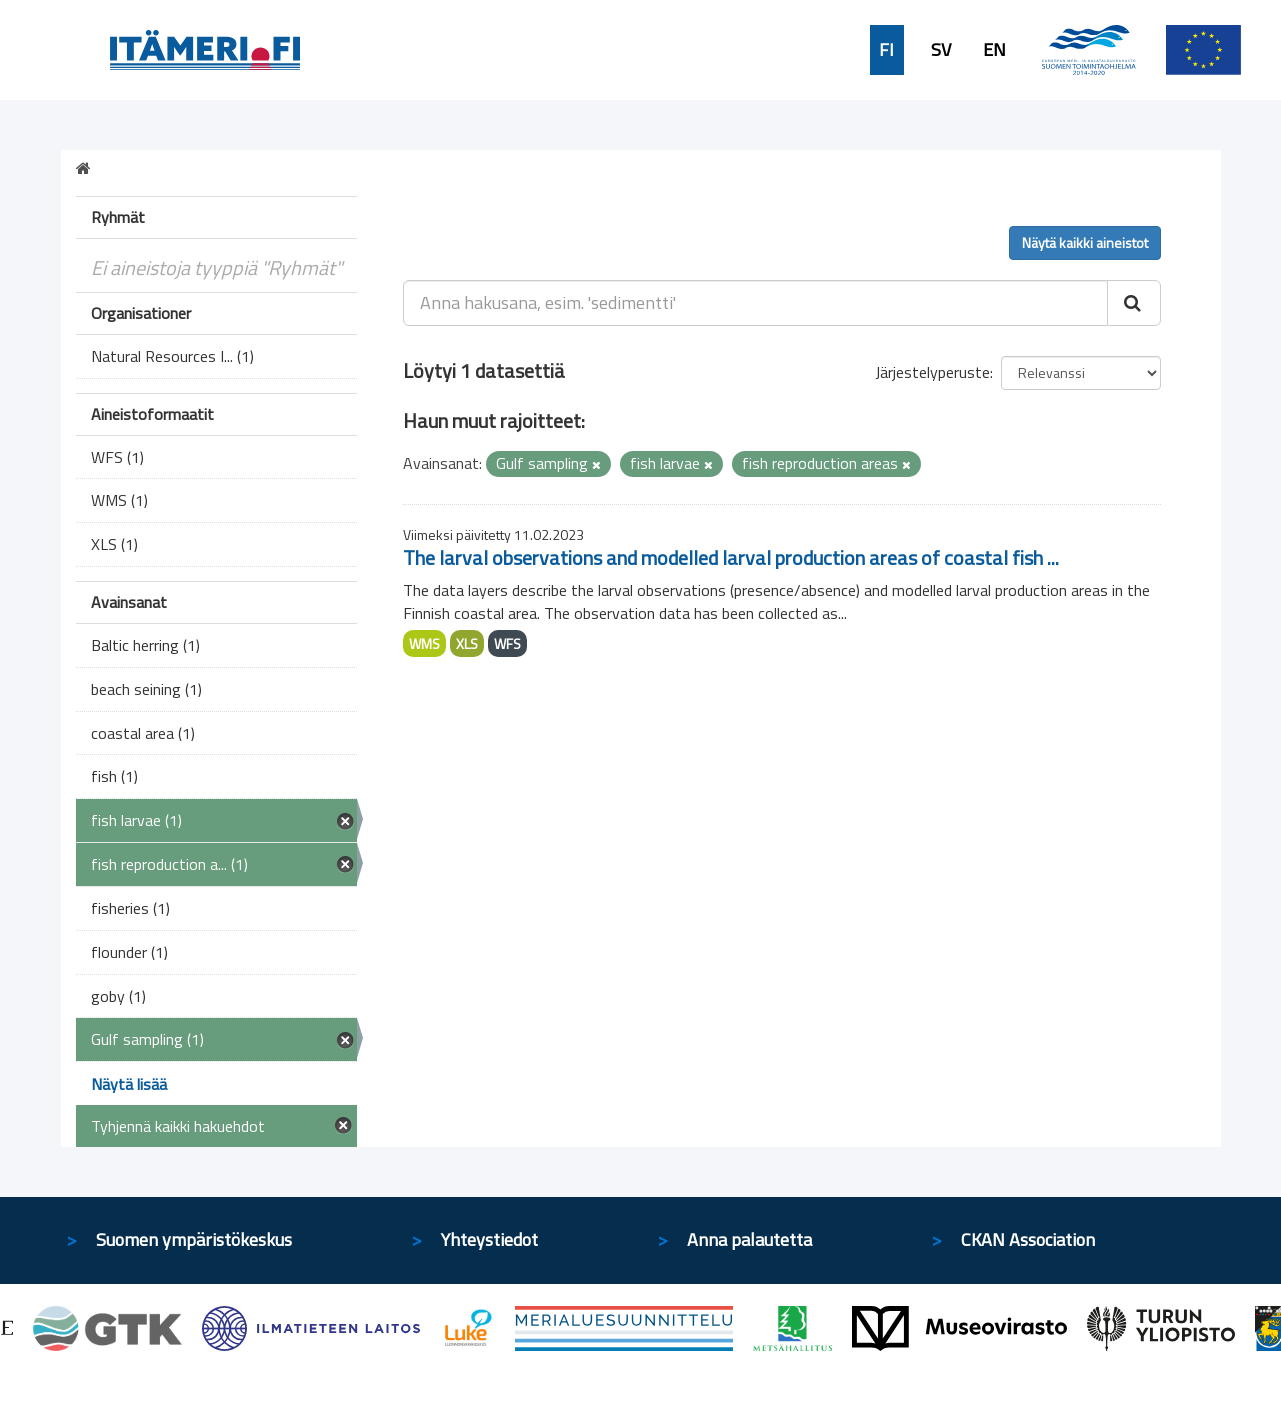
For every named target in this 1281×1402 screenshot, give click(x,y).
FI (886, 50)
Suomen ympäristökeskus (194, 1239)
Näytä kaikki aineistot (1085, 242)
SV (941, 50)
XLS (467, 643)
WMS (424, 643)
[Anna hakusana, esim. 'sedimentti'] (755, 303)
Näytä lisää (129, 1084)
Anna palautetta (749, 1239)
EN (994, 50)
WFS (507, 643)
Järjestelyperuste (932, 372)
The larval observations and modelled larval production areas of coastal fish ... (731, 557)
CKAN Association (1028, 1239)
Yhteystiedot (489, 1239)
